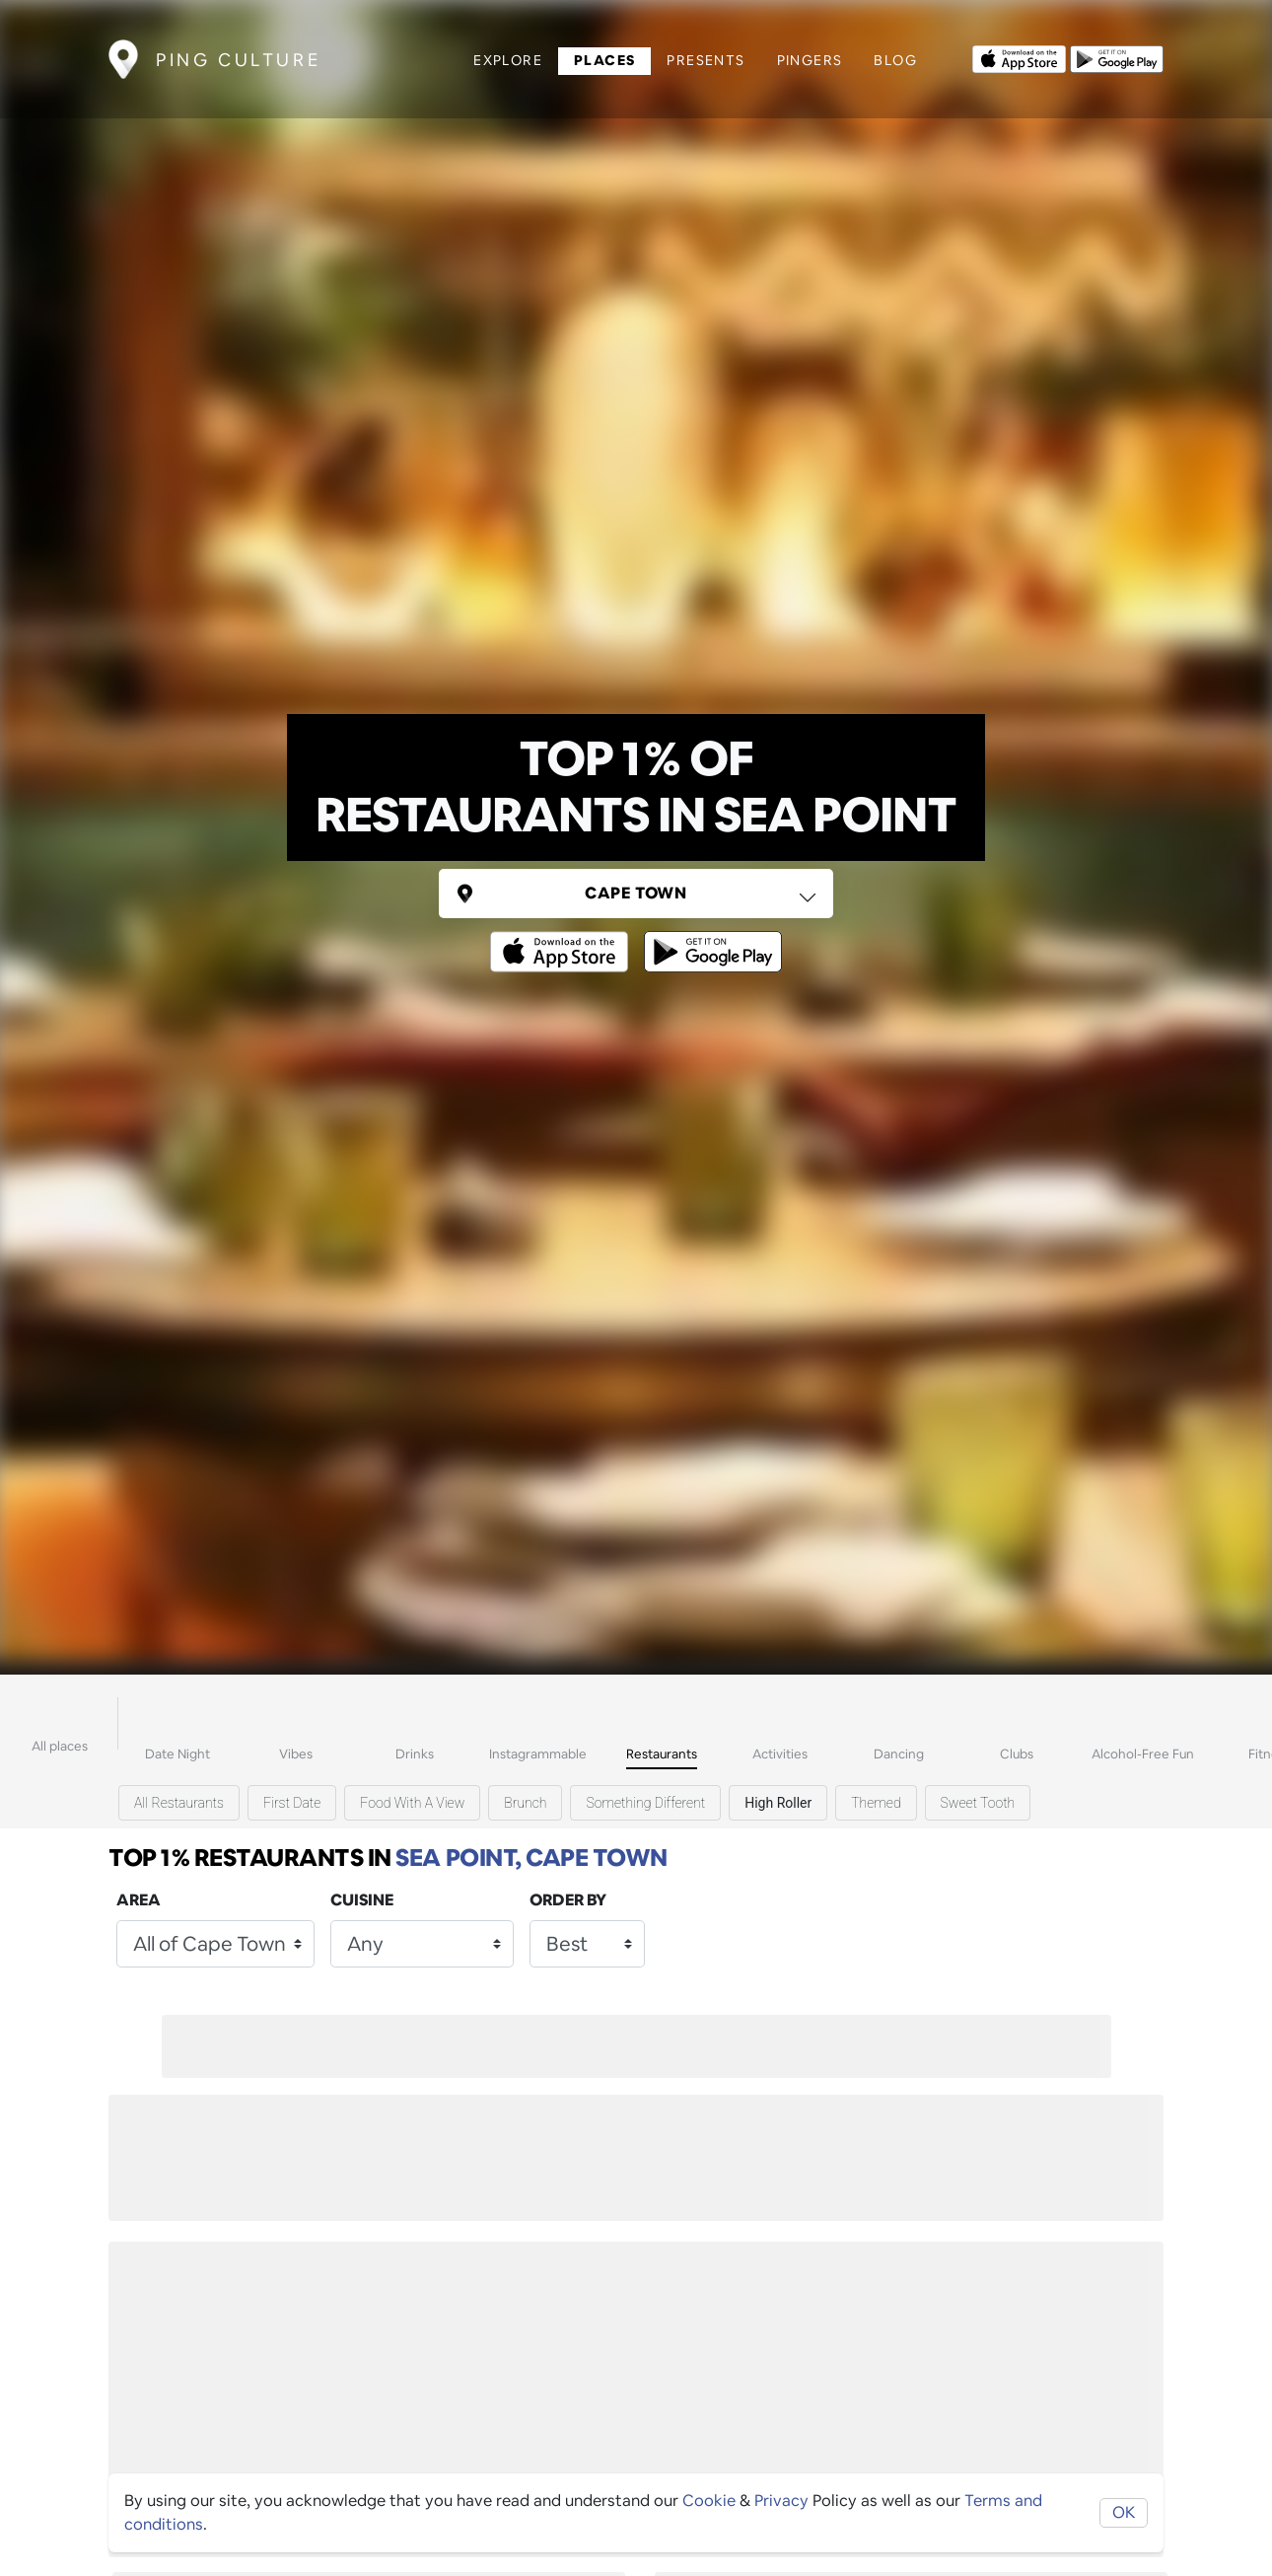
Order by (568, 1900)
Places (604, 60)
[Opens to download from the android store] (1117, 57)
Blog (895, 60)
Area (138, 1900)
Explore (507, 60)
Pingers (810, 60)
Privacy (781, 2500)
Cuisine (361, 1900)
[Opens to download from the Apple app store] (1019, 57)
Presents (705, 60)
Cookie (709, 2500)
